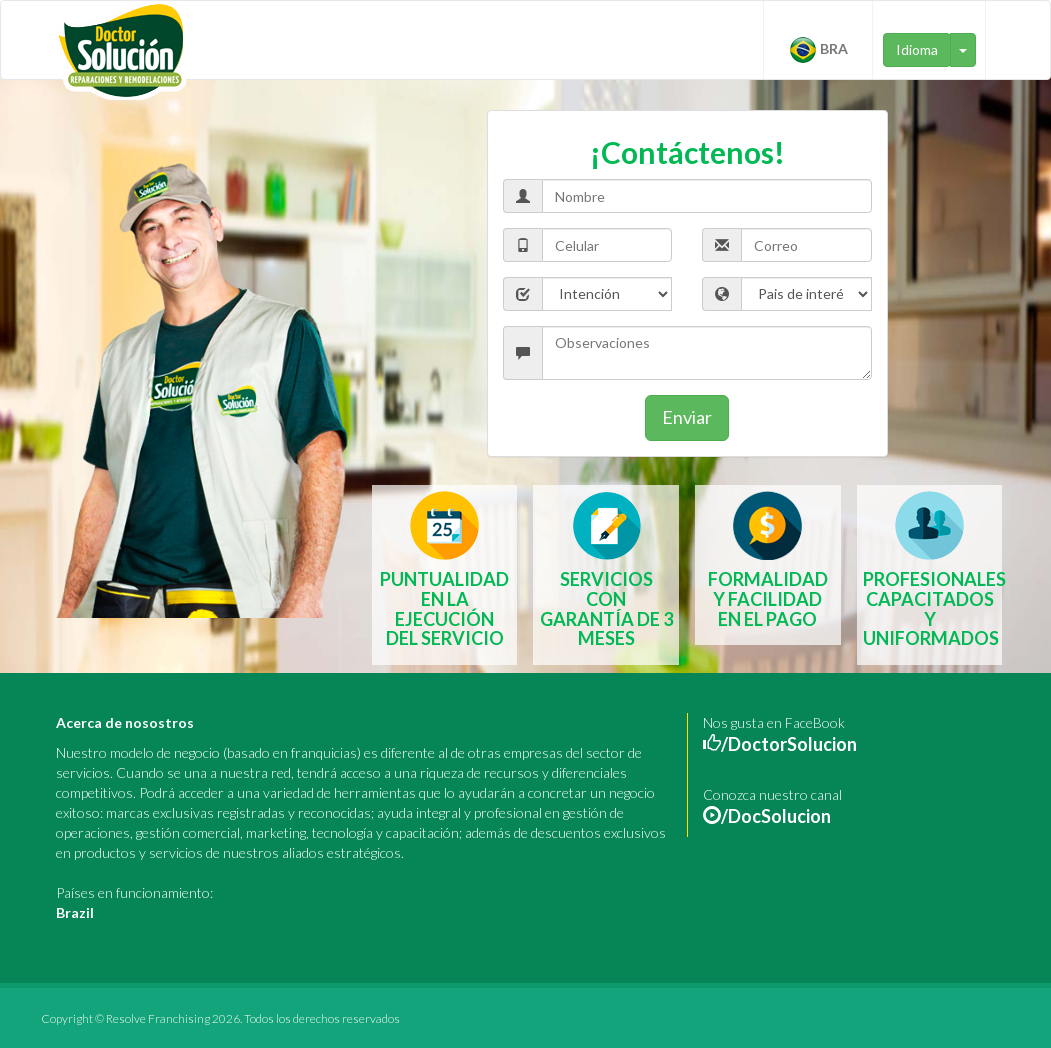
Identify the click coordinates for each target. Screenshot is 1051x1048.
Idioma (917, 49)
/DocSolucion (776, 816)
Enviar (687, 417)
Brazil (75, 912)
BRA (818, 50)
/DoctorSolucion (789, 744)
